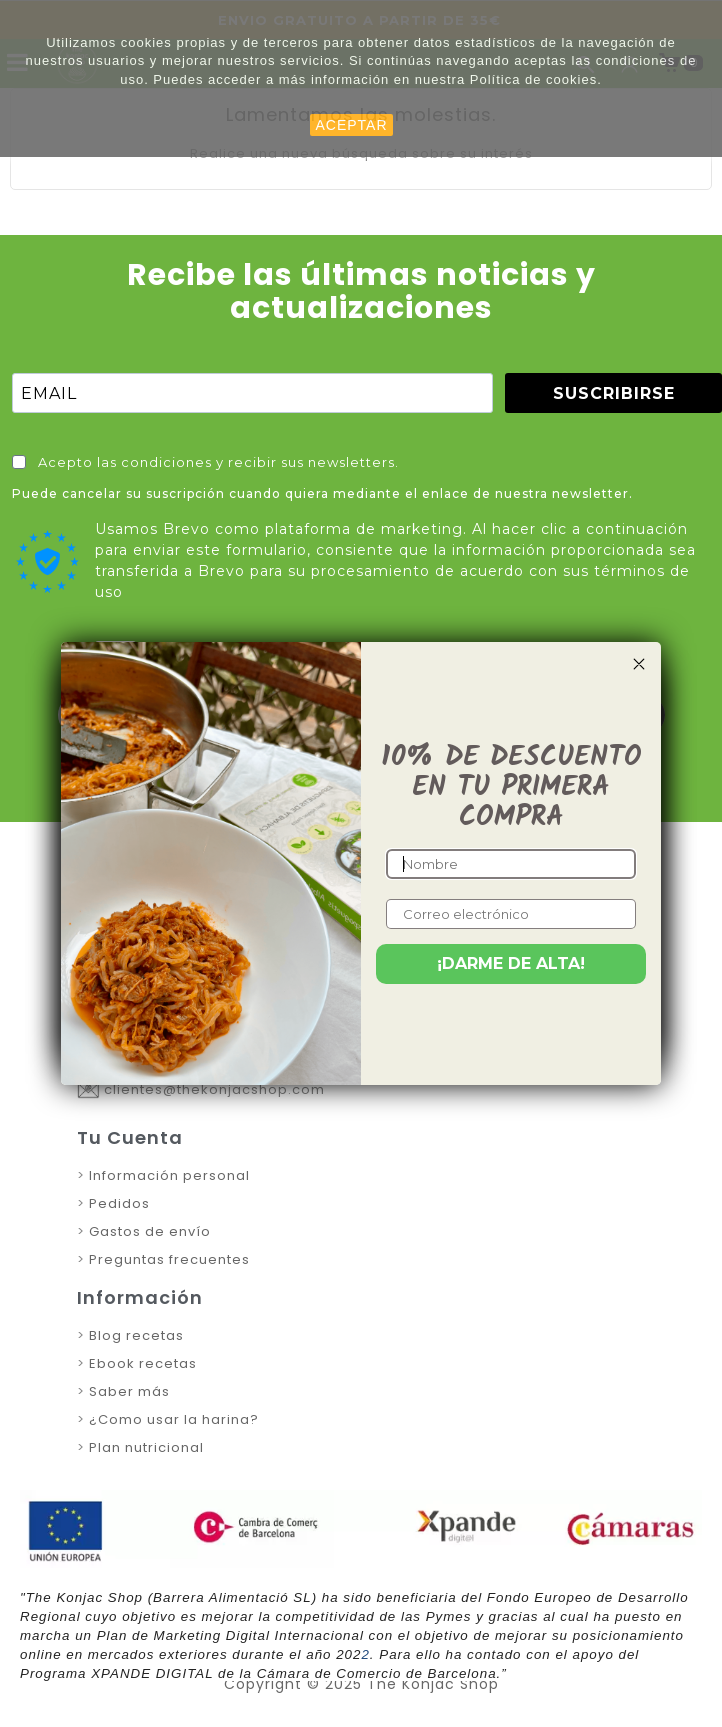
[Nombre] (511, 864)
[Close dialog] (639, 664)
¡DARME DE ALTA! (511, 963)
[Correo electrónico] (511, 914)
